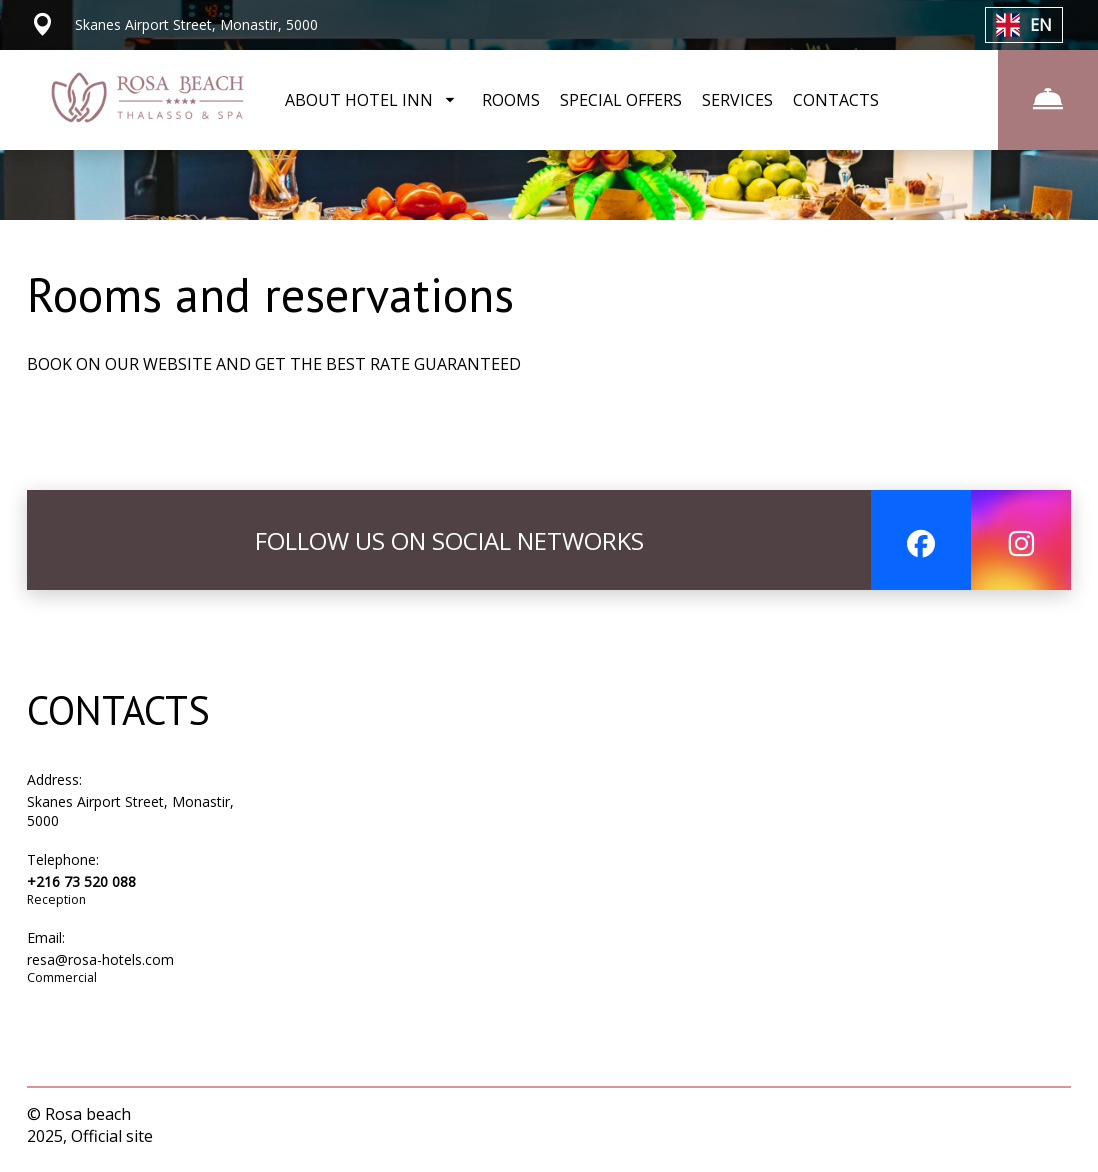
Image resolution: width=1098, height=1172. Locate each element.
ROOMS (511, 100)
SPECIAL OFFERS (621, 100)
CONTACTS (836, 100)
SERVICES (737, 100)
